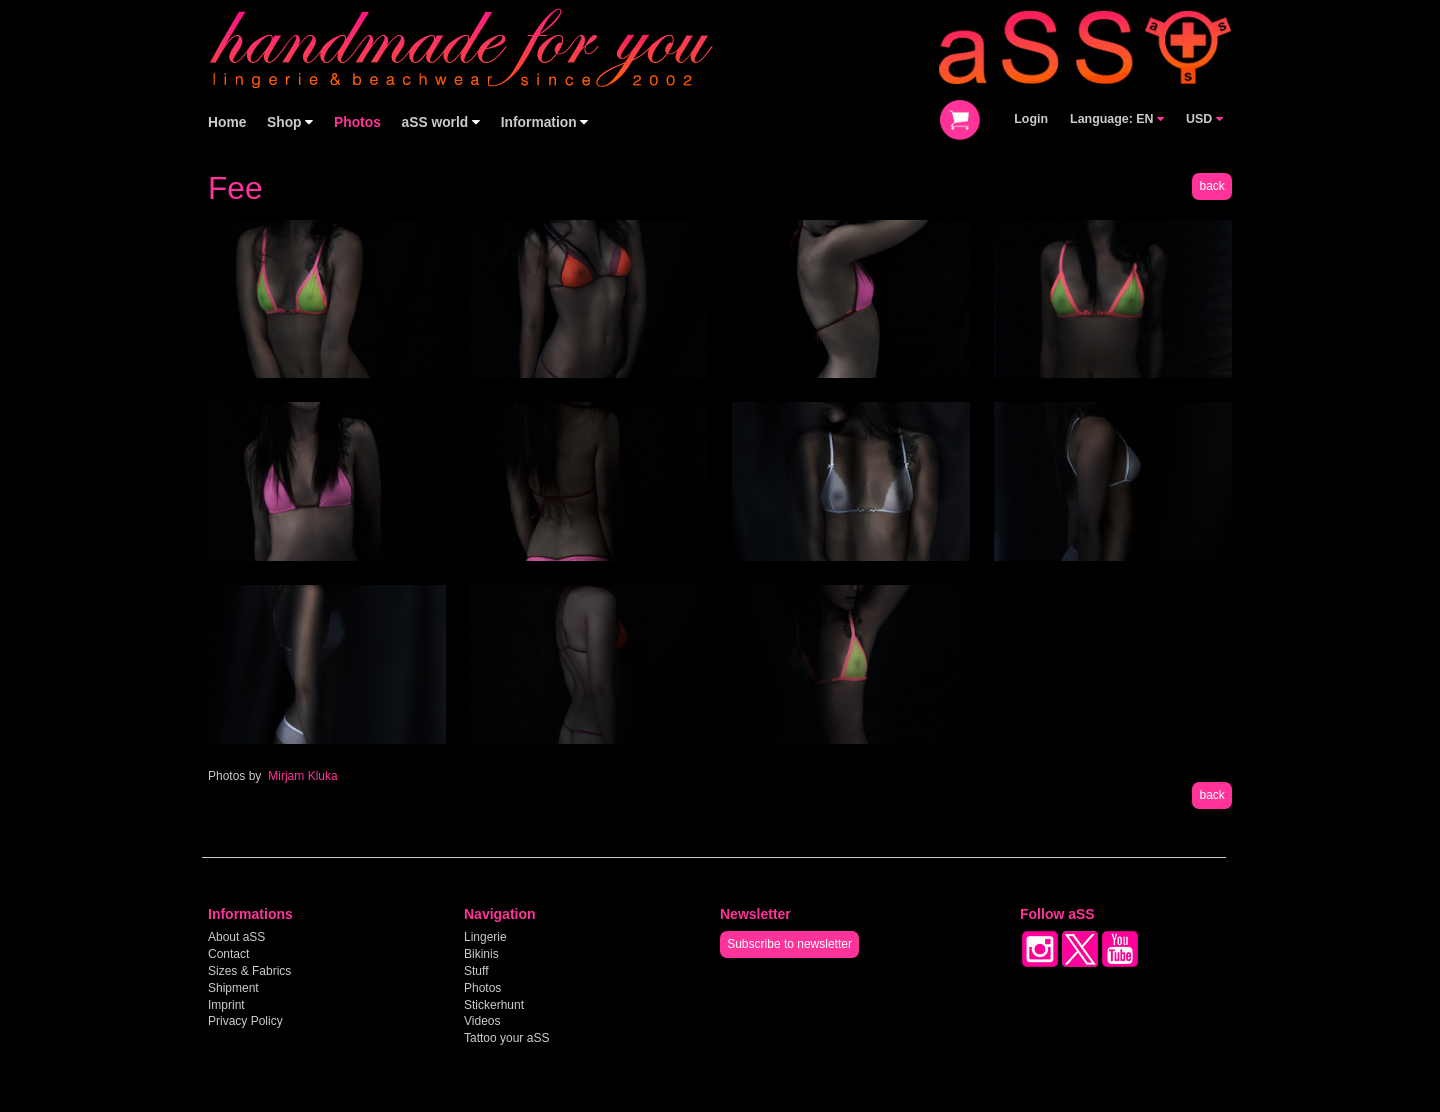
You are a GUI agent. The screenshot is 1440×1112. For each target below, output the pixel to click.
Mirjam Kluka (302, 776)
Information (545, 122)
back (1211, 186)
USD (1204, 119)
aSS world (441, 122)
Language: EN (1117, 119)
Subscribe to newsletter (789, 944)
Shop (290, 122)
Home (227, 122)
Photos (357, 122)
